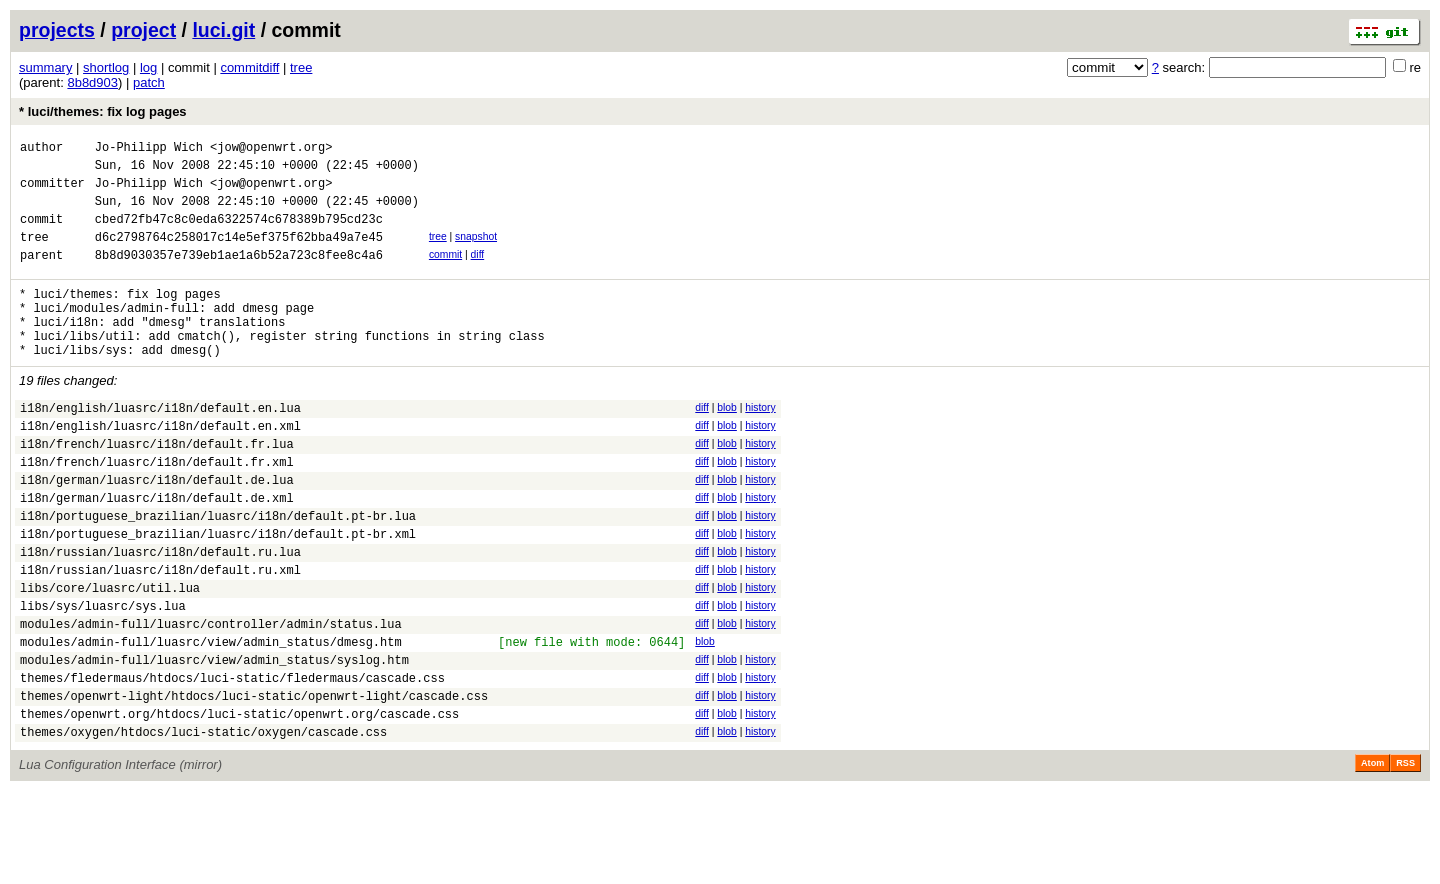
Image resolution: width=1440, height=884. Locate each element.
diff (478, 272)
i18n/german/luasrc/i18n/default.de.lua (157, 530)
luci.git (223, 30)
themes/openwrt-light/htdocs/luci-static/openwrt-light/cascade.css (254, 782)
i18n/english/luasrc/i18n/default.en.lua (160, 446)
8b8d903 (92, 82)
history (760, 443)
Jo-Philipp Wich (149, 149)
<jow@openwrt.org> (271, 149)
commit (445, 272)
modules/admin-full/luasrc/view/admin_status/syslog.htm (214, 740)
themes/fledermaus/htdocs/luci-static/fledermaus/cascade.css (232, 761)
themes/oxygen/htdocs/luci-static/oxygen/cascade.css (203, 824)
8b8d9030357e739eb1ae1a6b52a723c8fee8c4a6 (239, 275)
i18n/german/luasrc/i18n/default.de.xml (157, 551)
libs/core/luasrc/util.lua (110, 656)
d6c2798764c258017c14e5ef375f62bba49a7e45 (239, 254)
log (148, 67)
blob (727, 443)
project (143, 30)
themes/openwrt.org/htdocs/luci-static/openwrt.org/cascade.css (239, 803)
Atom (1372, 856)
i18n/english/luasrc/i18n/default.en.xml (160, 467)
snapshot (476, 251)
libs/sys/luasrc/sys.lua (103, 677)
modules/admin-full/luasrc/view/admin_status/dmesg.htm (211, 719)
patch (149, 82)
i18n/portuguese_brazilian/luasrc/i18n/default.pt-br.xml (218, 593)
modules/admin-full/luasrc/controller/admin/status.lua (211, 698)
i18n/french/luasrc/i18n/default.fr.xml (157, 509)
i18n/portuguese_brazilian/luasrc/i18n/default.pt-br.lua (218, 572)
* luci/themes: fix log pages (103, 111)
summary (45, 67)
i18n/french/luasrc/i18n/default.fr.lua (157, 488)
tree (301, 67)
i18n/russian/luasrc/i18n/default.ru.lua (160, 614)
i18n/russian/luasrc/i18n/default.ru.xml (160, 635)
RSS (1405, 856)
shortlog (106, 67)
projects (57, 30)
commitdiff (249, 67)
